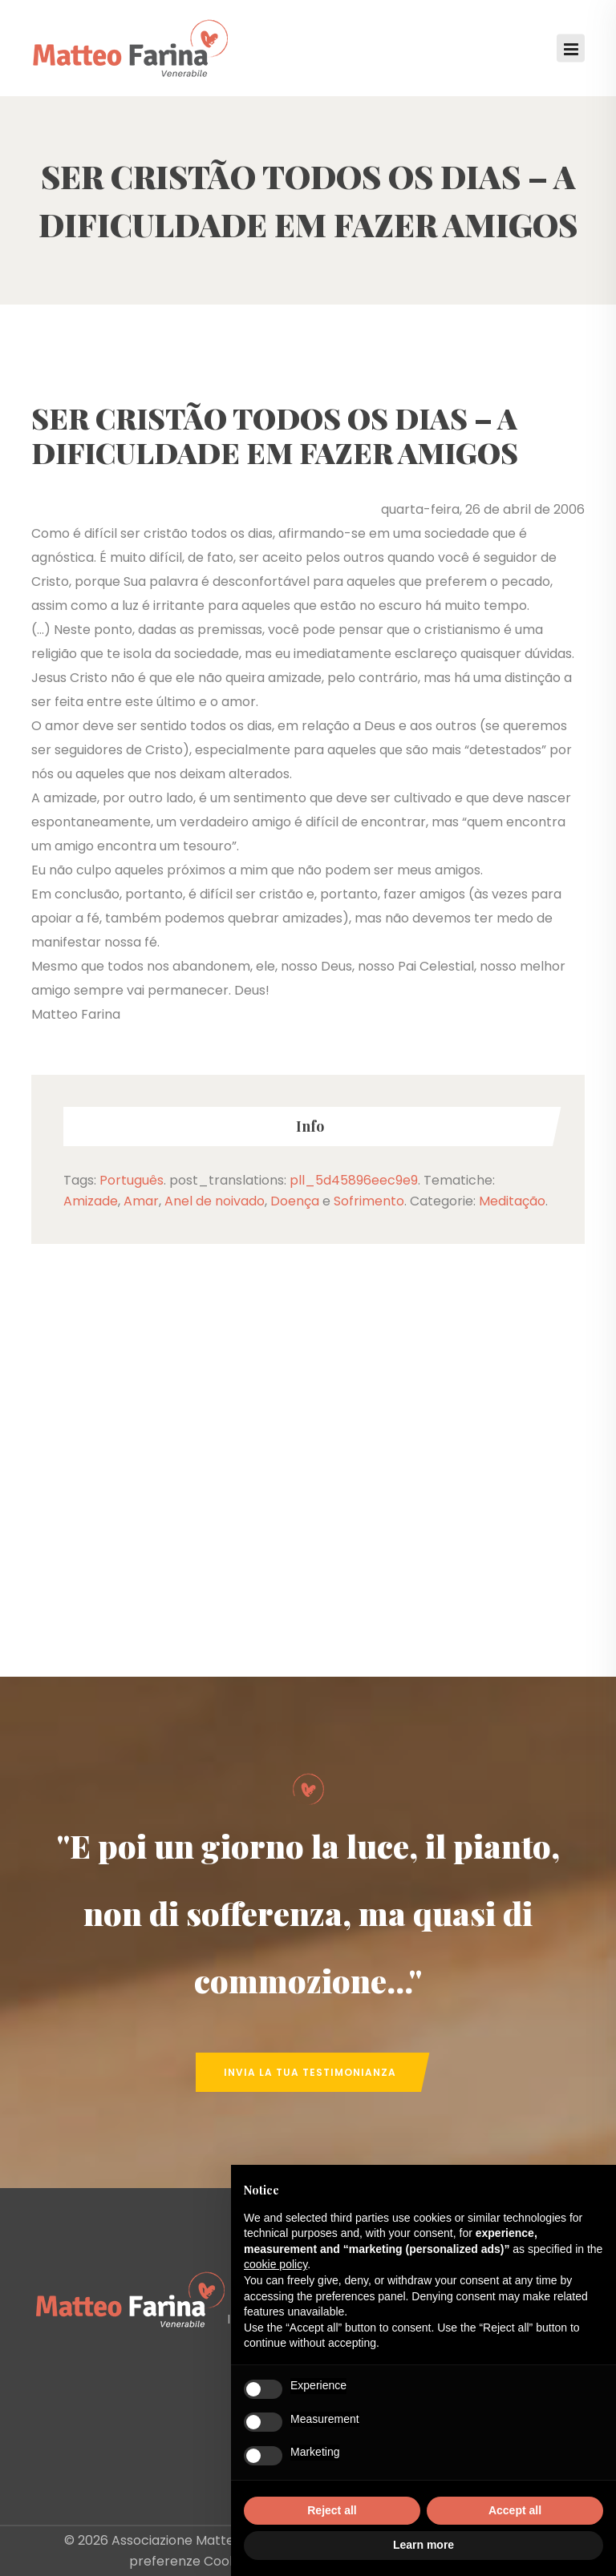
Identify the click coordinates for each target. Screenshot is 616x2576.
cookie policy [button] (275, 2264)
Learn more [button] (423, 2544)
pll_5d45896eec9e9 (354, 1180)
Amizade (90, 1201)
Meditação (512, 1201)
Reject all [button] (331, 2510)
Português (131, 1180)
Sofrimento (369, 1201)
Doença (294, 1201)
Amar (141, 1201)
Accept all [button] (514, 2510)
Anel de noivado (214, 1201)
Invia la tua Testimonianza (310, 2072)
